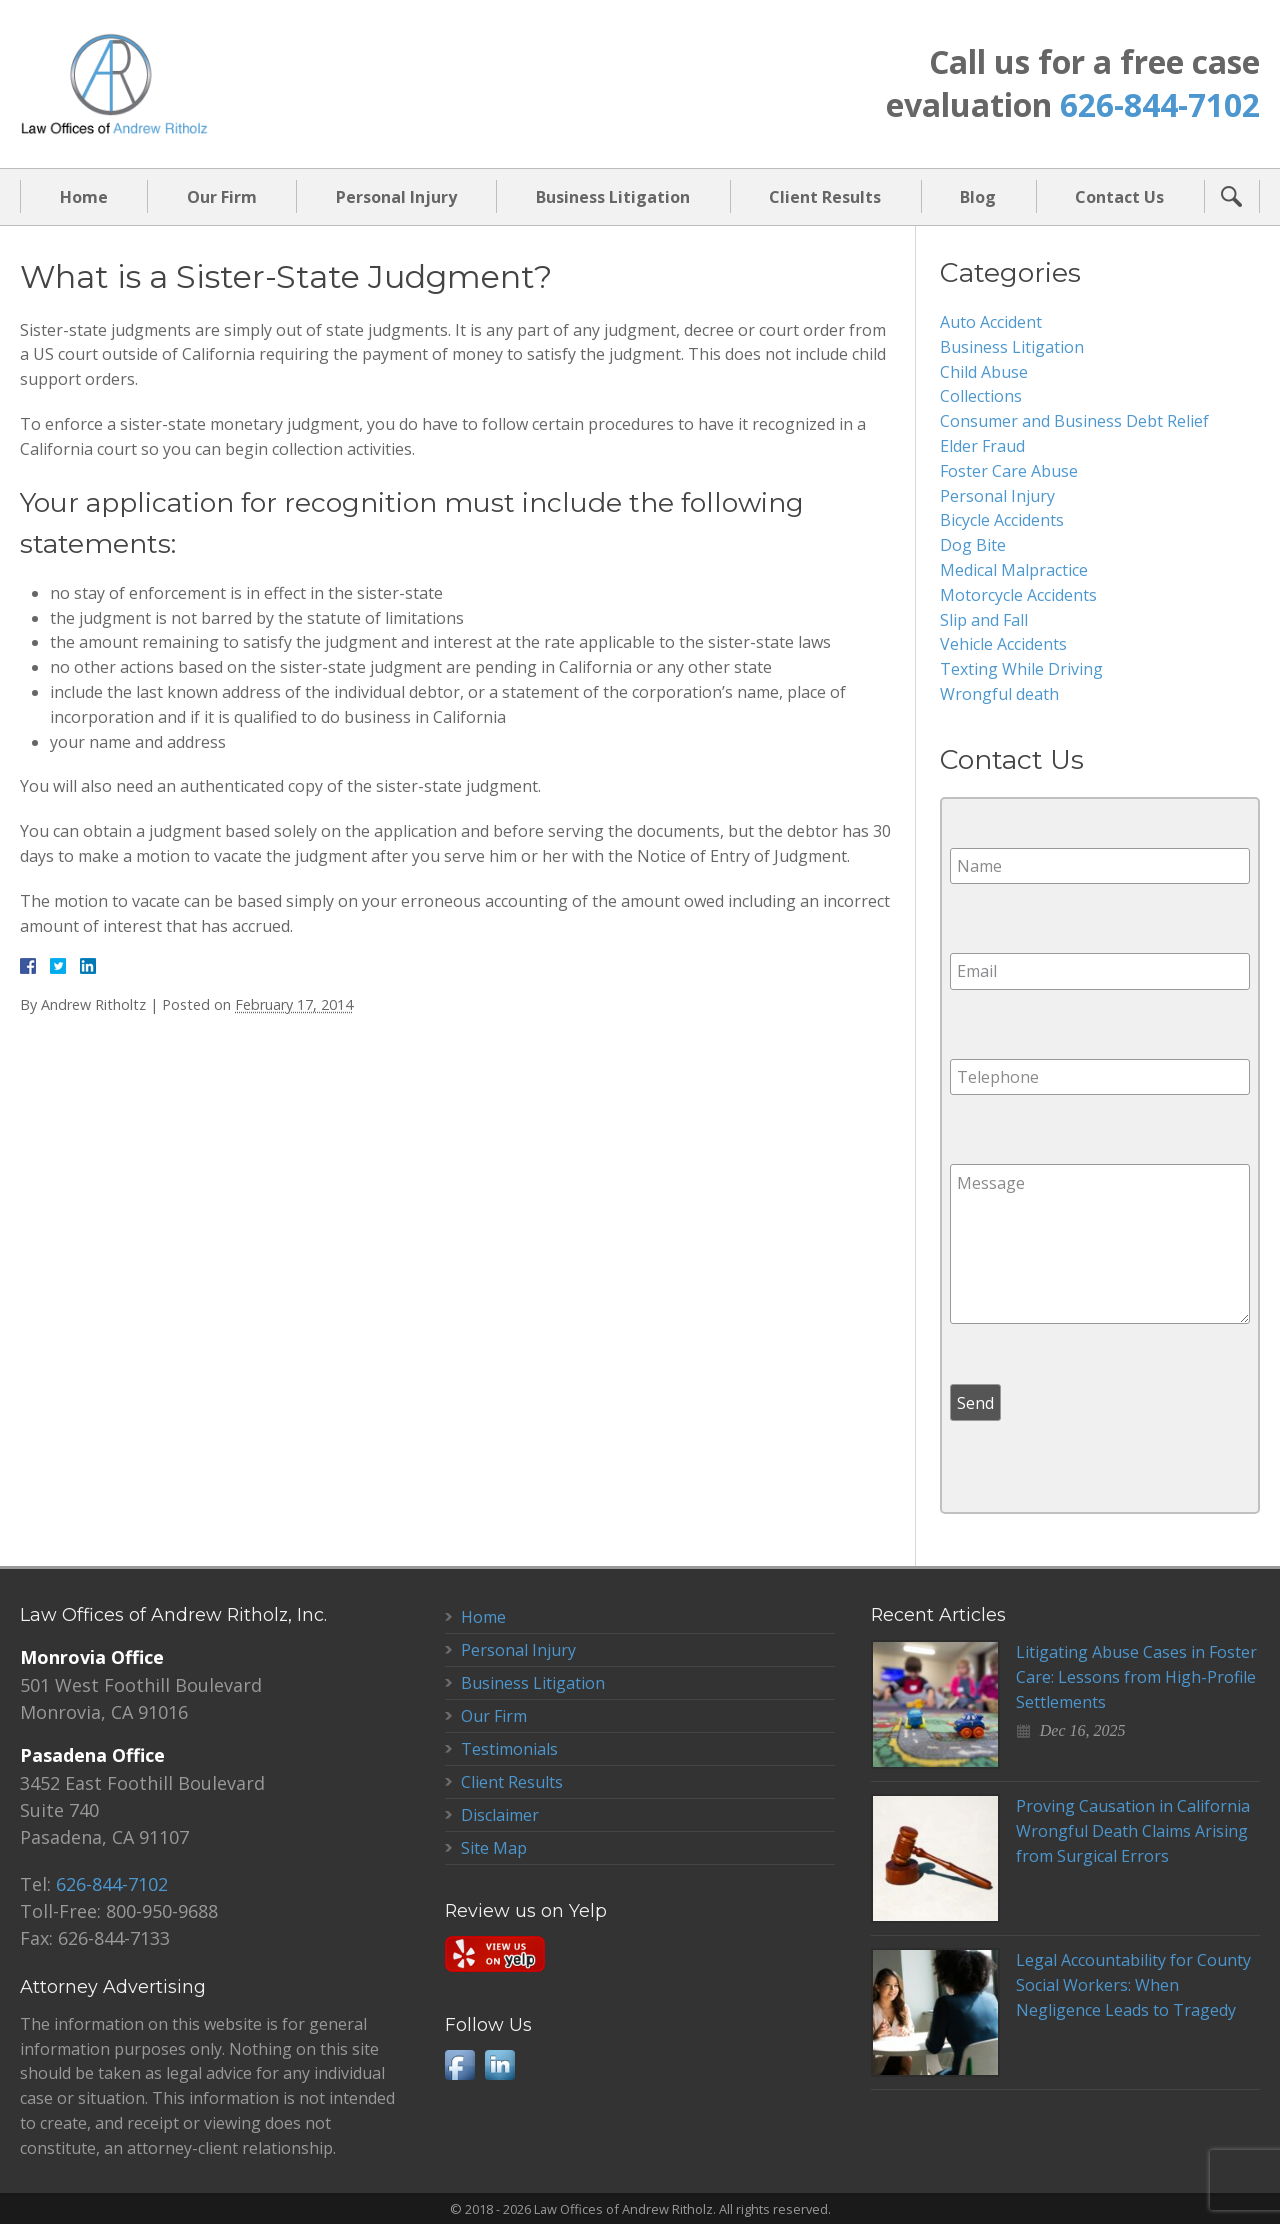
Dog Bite (973, 545)
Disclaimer (500, 1815)
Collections (981, 396)
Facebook (460, 2065)
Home (84, 197)
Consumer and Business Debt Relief (1074, 421)
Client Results (825, 197)
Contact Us (1119, 197)
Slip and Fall (984, 620)
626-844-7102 (1160, 104)
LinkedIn (500, 2065)
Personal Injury (396, 197)
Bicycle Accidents (1002, 520)
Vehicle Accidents (1003, 644)
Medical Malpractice (1014, 570)
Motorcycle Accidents (1018, 595)
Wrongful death (999, 694)
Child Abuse (984, 372)
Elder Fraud (982, 446)
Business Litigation (613, 197)
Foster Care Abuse (1009, 471)
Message (1100, 1244)
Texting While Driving (1021, 669)
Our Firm (222, 197)
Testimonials (509, 1749)
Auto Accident (991, 322)
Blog (978, 197)
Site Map (494, 1848)
